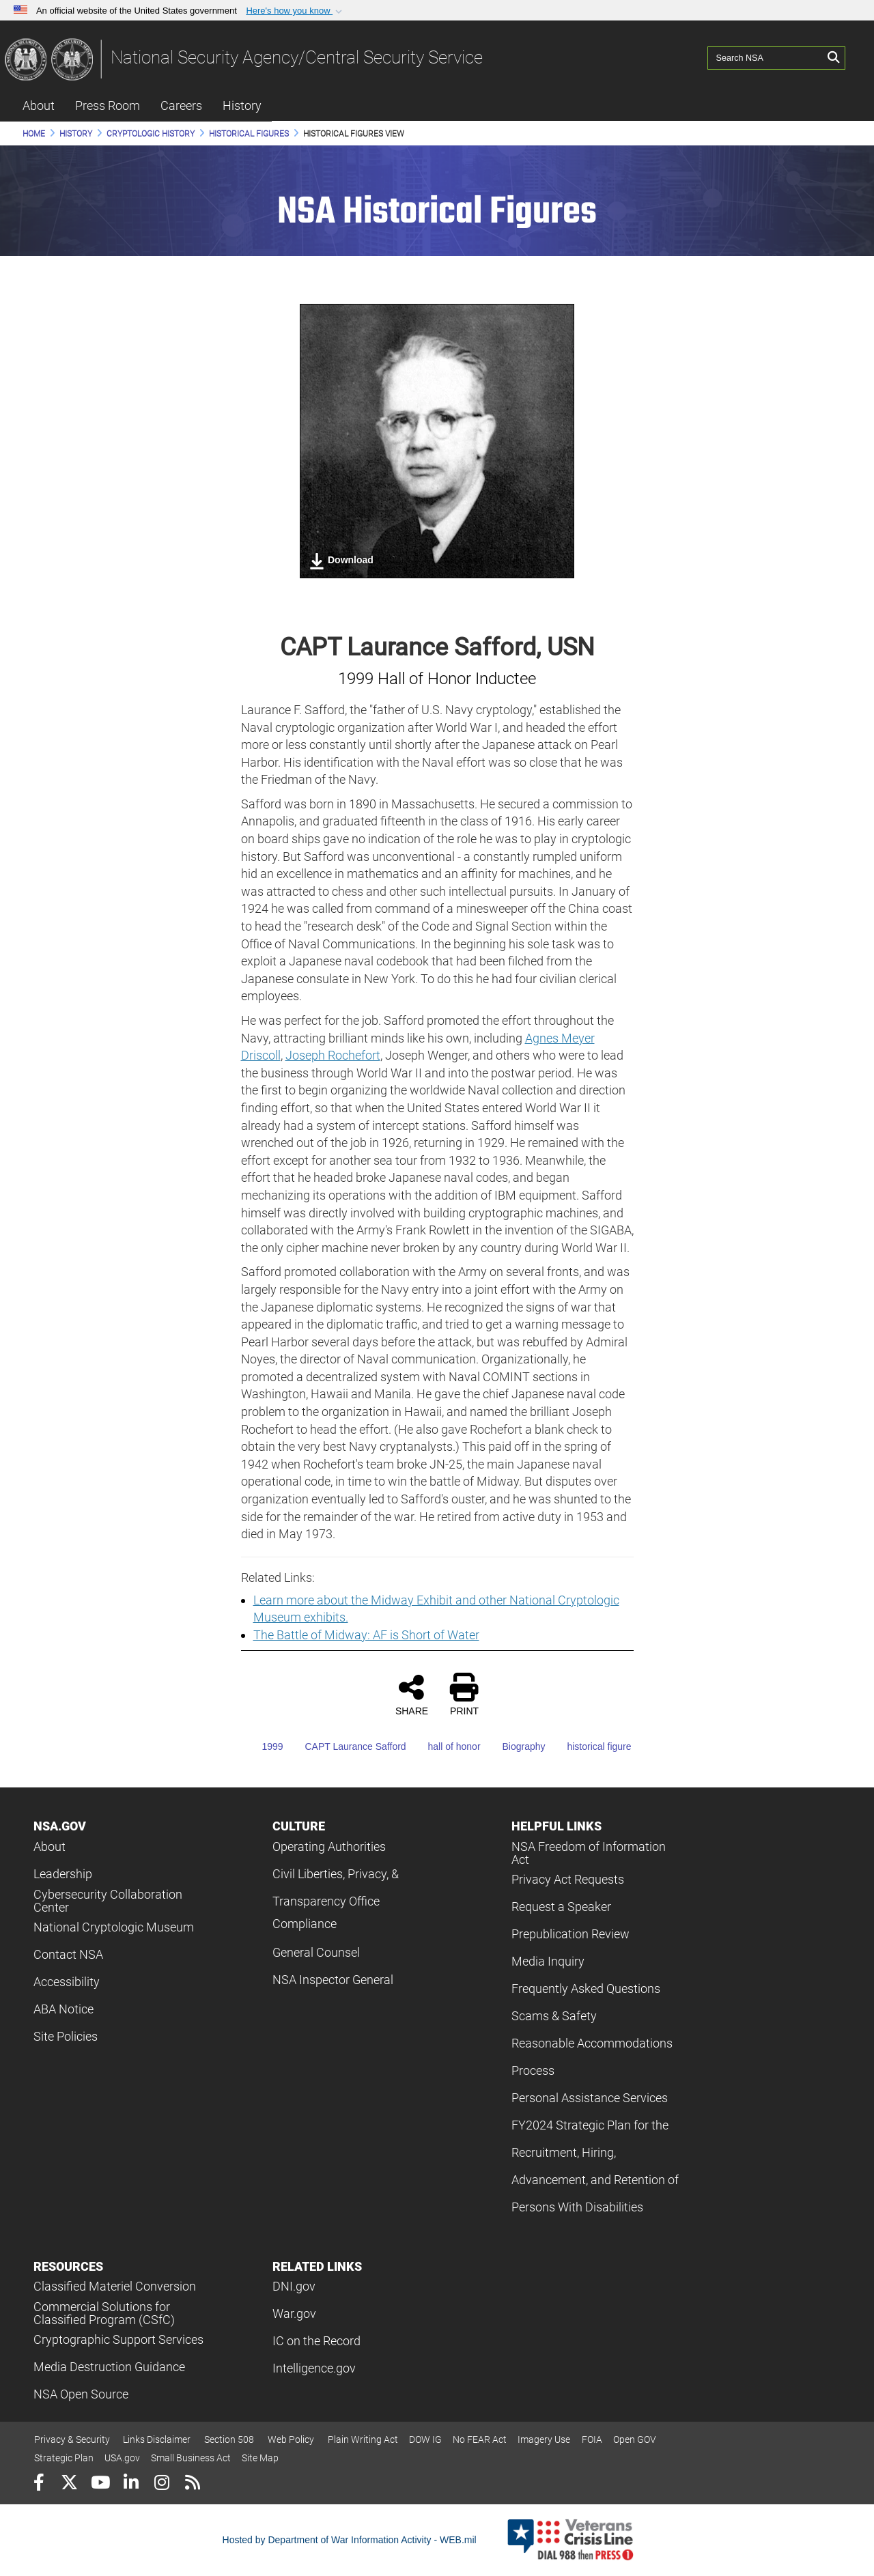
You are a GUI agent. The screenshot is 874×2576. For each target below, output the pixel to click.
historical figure (589, 1746)
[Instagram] (161, 2484)
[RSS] (192, 2484)
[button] (295, 11)
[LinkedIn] (131, 2484)
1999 (262, 1746)
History (242, 105)
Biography (514, 1746)
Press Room (107, 105)
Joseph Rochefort (332, 1055)
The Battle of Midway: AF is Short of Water (366, 1635)
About (39, 105)
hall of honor (445, 1746)
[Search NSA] (765, 58)
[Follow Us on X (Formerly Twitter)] (69, 2484)
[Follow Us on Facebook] (39, 2484)
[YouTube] (100, 2484)
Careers (181, 105)
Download (341, 561)
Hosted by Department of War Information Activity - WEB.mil (350, 2539)
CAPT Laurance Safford (345, 1746)
